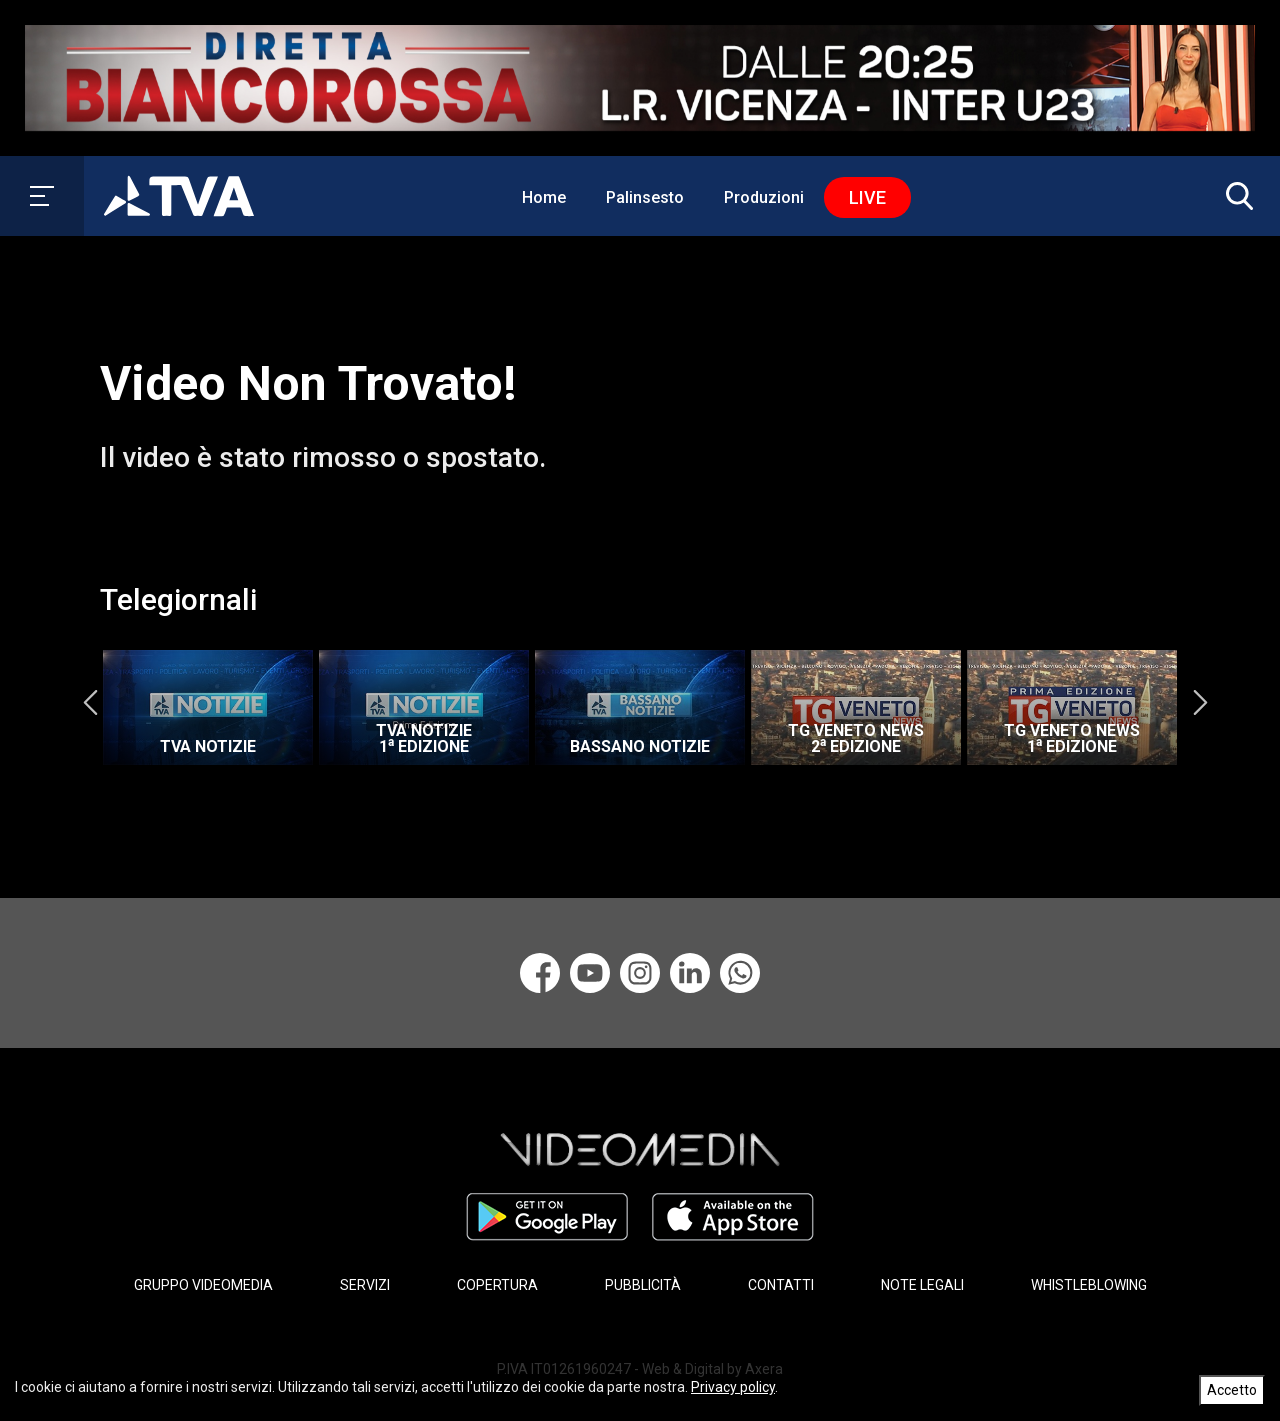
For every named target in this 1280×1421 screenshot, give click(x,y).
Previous (90, 703)
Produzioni (764, 197)
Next (1200, 703)
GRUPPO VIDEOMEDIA (203, 1285)
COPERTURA (497, 1285)
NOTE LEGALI (922, 1285)
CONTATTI (781, 1285)
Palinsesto (645, 197)
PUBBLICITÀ (643, 1285)
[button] (1235, 196)
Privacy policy (733, 1387)
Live (867, 197)
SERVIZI (365, 1285)
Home (544, 197)
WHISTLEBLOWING (1089, 1285)
